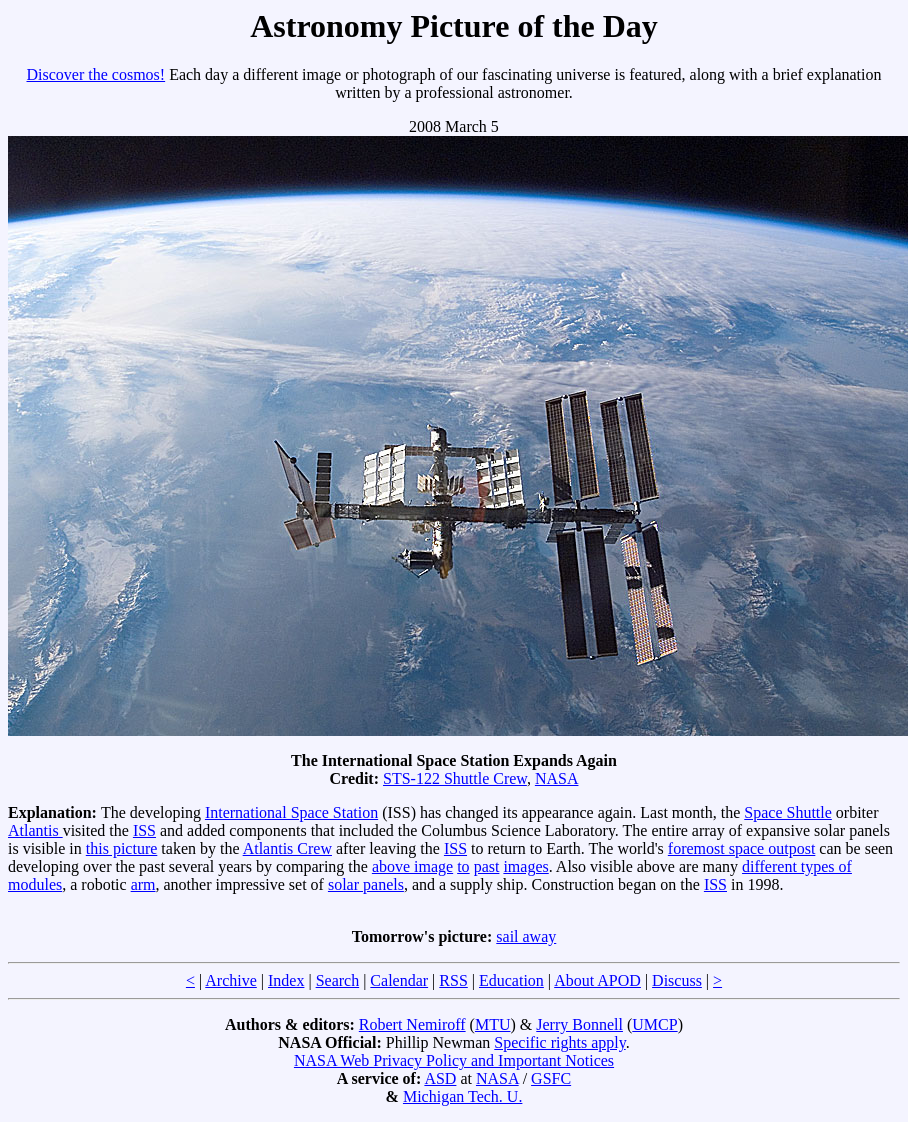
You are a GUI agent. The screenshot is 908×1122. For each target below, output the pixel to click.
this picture (122, 848)
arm (143, 884)
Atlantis (35, 830)
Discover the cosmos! (96, 74)
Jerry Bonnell (579, 1024)
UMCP (654, 1024)
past (487, 866)
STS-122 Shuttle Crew (455, 778)
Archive (231, 980)
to (463, 866)
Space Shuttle (788, 812)
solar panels (366, 884)
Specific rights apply (559, 1042)
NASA (557, 778)
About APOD (597, 980)
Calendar (399, 980)
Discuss (677, 980)
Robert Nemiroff (412, 1024)
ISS (144, 830)
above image (412, 866)
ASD (440, 1078)
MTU (493, 1024)
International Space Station (291, 812)
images (525, 866)
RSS (453, 980)
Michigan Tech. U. (462, 1096)
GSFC (551, 1078)
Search (338, 980)
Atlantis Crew (287, 848)
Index (286, 980)
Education (511, 980)
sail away (526, 936)
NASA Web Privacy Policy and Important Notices (454, 1060)
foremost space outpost (742, 848)
